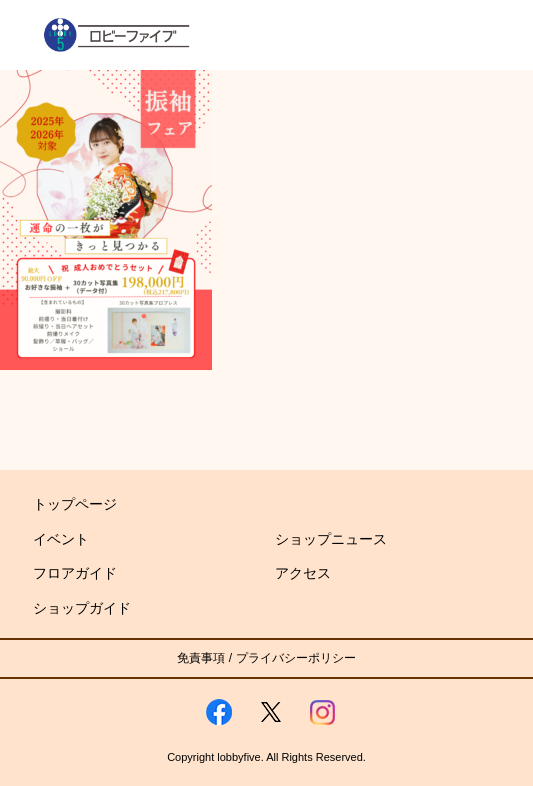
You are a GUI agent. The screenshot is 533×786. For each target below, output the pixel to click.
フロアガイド (75, 573)
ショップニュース (331, 539)
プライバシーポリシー (296, 658)
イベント (61, 539)
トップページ (75, 504)
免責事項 (201, 658)
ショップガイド (82, 608)
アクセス (303, 573)
